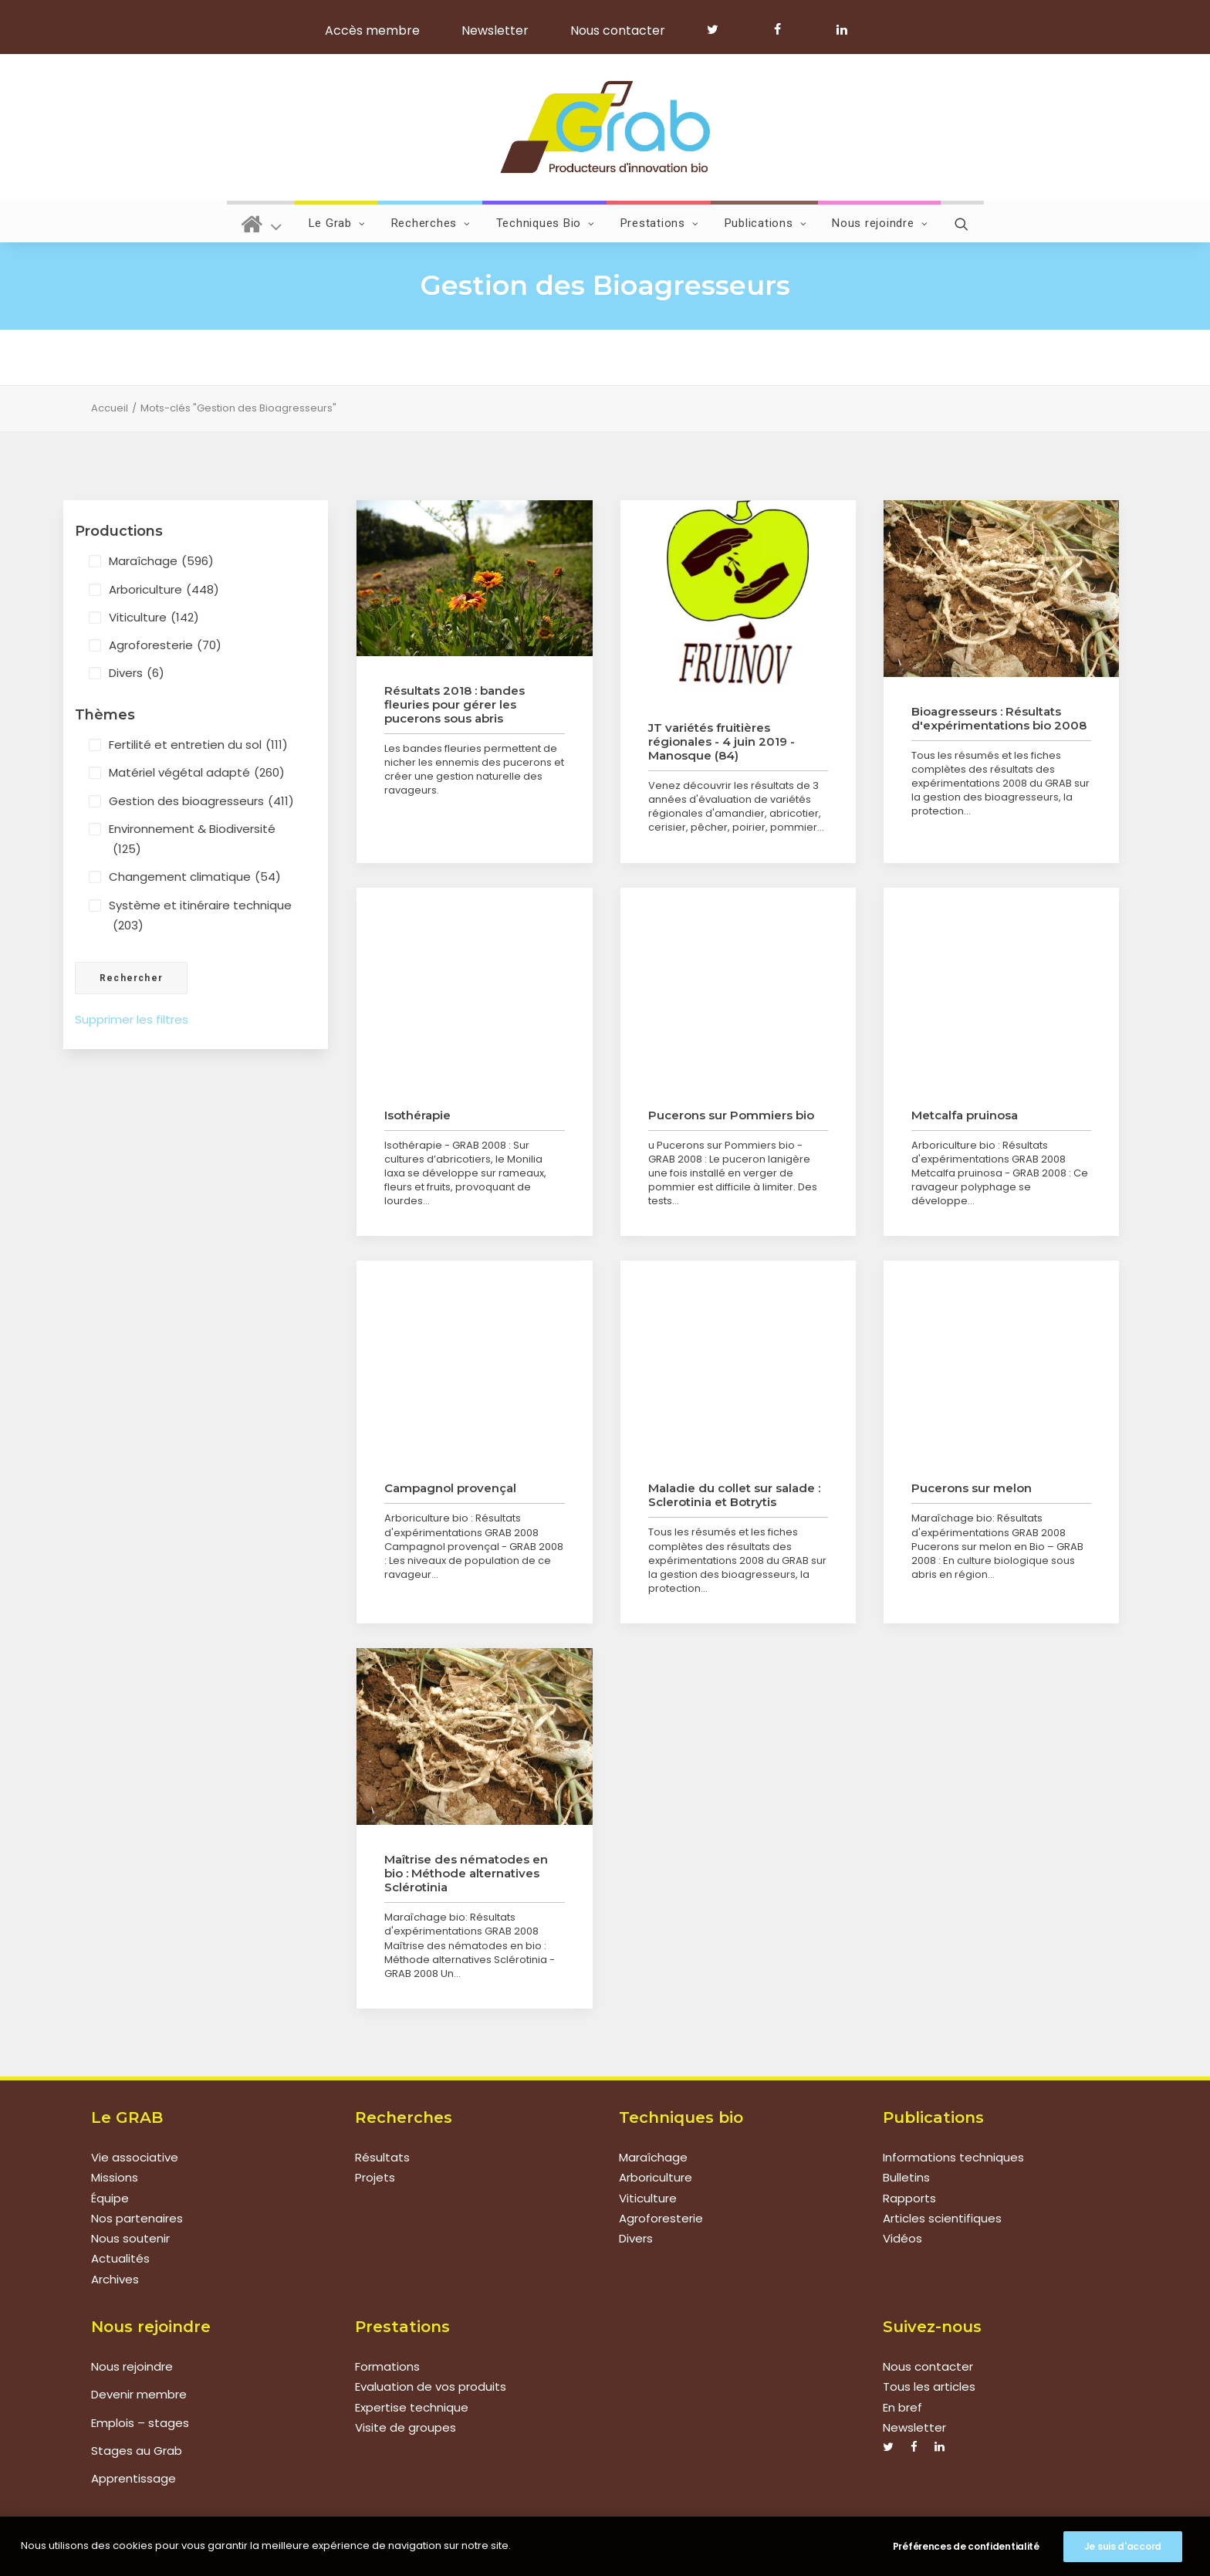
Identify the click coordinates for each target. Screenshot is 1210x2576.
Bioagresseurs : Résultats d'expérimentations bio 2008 (999, 718)
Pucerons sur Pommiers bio (731, 1115)
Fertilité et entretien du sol (198, 745)
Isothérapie (417, 1115)
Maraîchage (161, 561)
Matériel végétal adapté (197, 773)
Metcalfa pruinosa (964, 1115)
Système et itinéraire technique (200, 916)
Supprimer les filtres (131, 1019)
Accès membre (372, 30)
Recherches (431, 223)
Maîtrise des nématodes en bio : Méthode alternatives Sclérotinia (466, 1873)
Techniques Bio (545, 223)
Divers (136, 673)
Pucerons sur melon (971, 1488)
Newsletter (495, 30)
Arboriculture (164, 590)
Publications (766, 223)
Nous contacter (617, 30)
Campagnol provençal (450, 1488)
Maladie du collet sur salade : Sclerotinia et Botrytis (734, 1495)
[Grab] (604, 127)
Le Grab (337, 223)
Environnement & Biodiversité (192, 840)
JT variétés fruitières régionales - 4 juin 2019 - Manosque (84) (721, 741)
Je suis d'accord (1122, 2547)
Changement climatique (195, 877)
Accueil (109, 408)
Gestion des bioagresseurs (201, 801)
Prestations (659, 223)
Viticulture (154, 618)
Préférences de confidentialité (966, 2547)
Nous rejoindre (880, 223)
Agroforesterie (165, 645)
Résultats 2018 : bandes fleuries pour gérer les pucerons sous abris (454, 704)
